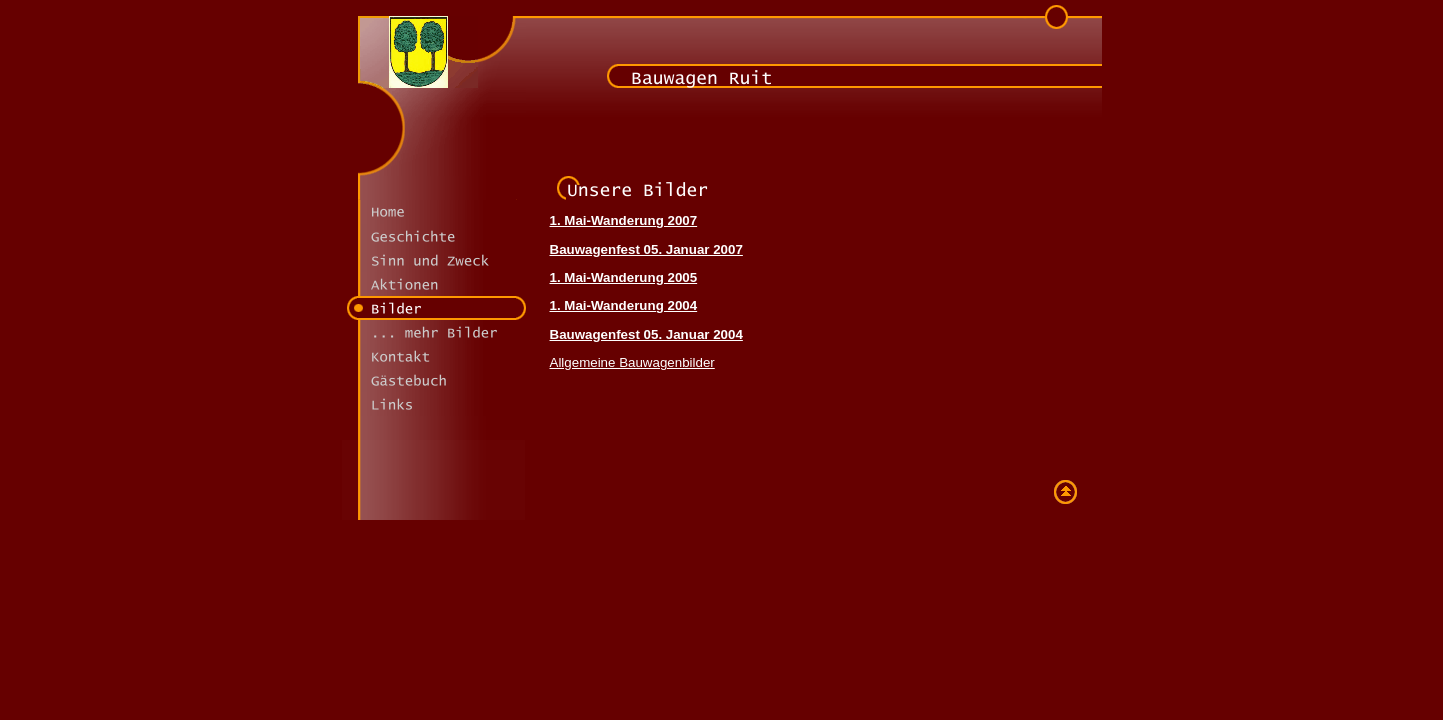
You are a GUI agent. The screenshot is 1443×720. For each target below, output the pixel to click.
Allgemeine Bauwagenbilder (632, 362)
